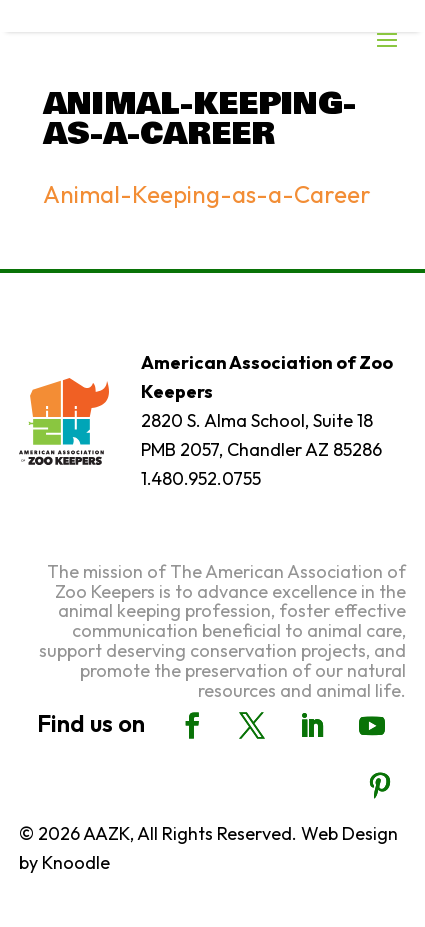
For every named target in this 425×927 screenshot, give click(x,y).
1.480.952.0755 (201, 478)
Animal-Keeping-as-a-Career (207, 194)
